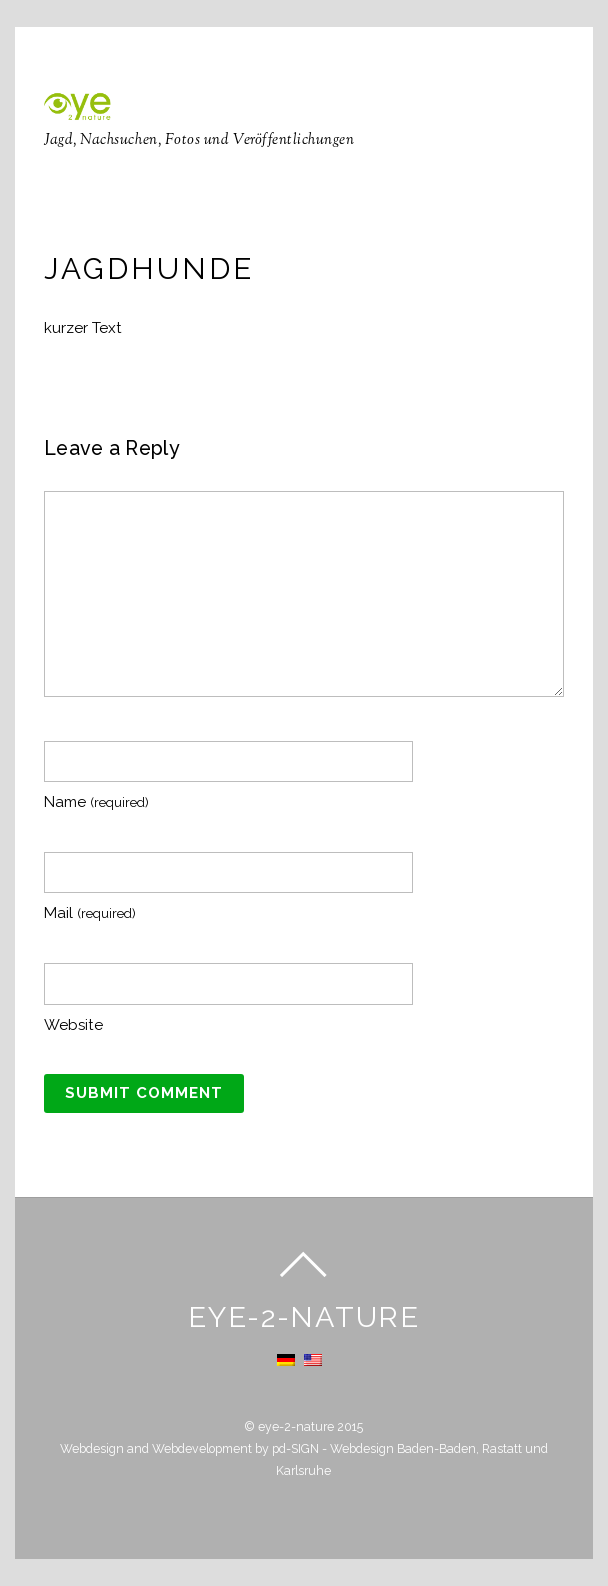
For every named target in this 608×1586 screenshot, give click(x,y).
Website (73, 1025)
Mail (90, 913)
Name (96, 802)
